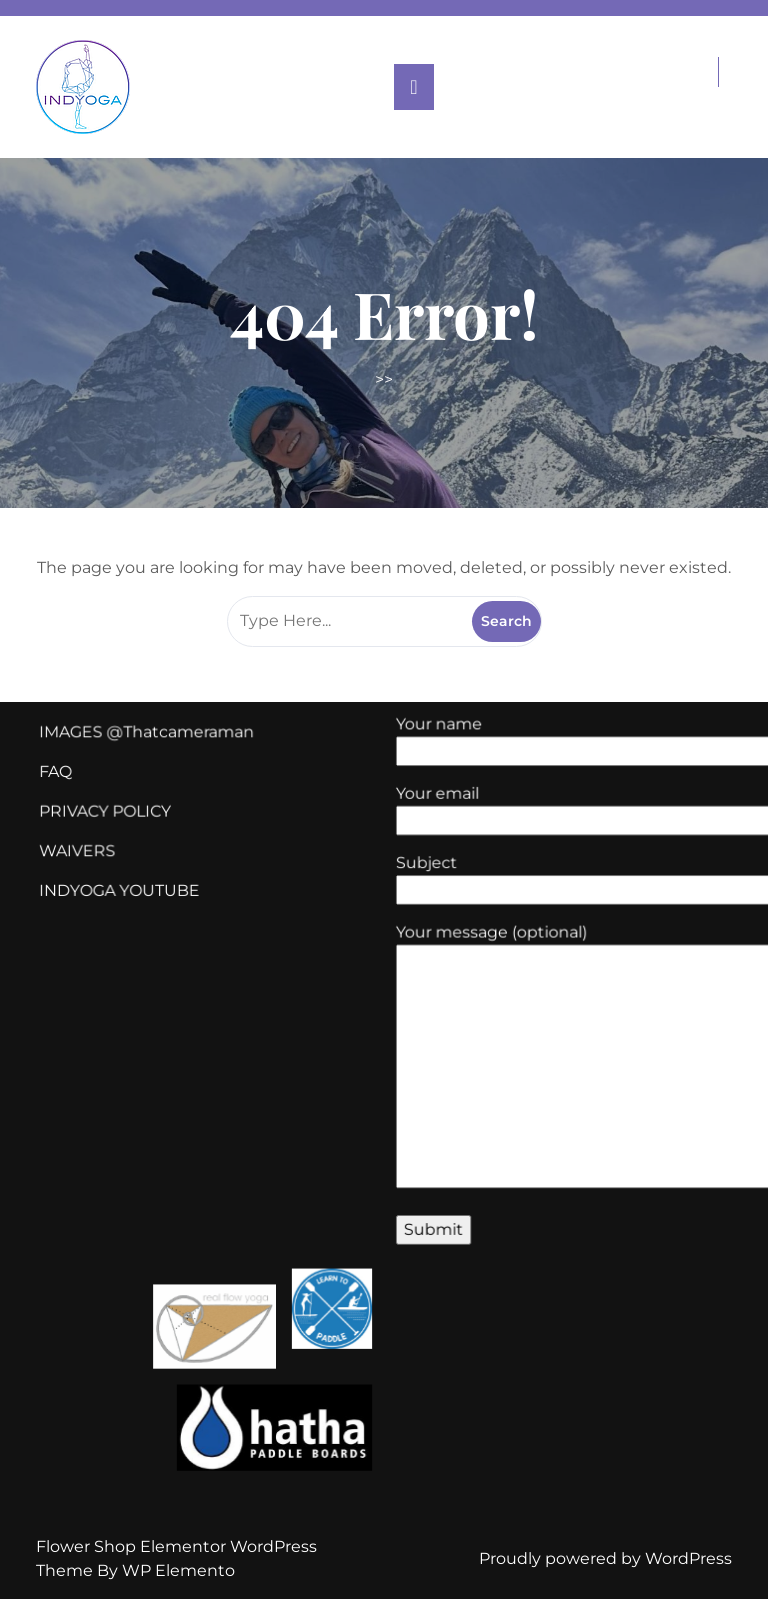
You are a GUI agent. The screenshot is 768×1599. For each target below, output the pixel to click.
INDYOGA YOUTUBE (133, 896)
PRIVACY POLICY (119, 821)
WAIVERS (93, 859)
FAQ (72, 784)
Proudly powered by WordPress (605, 1558)
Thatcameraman (199, 746)
